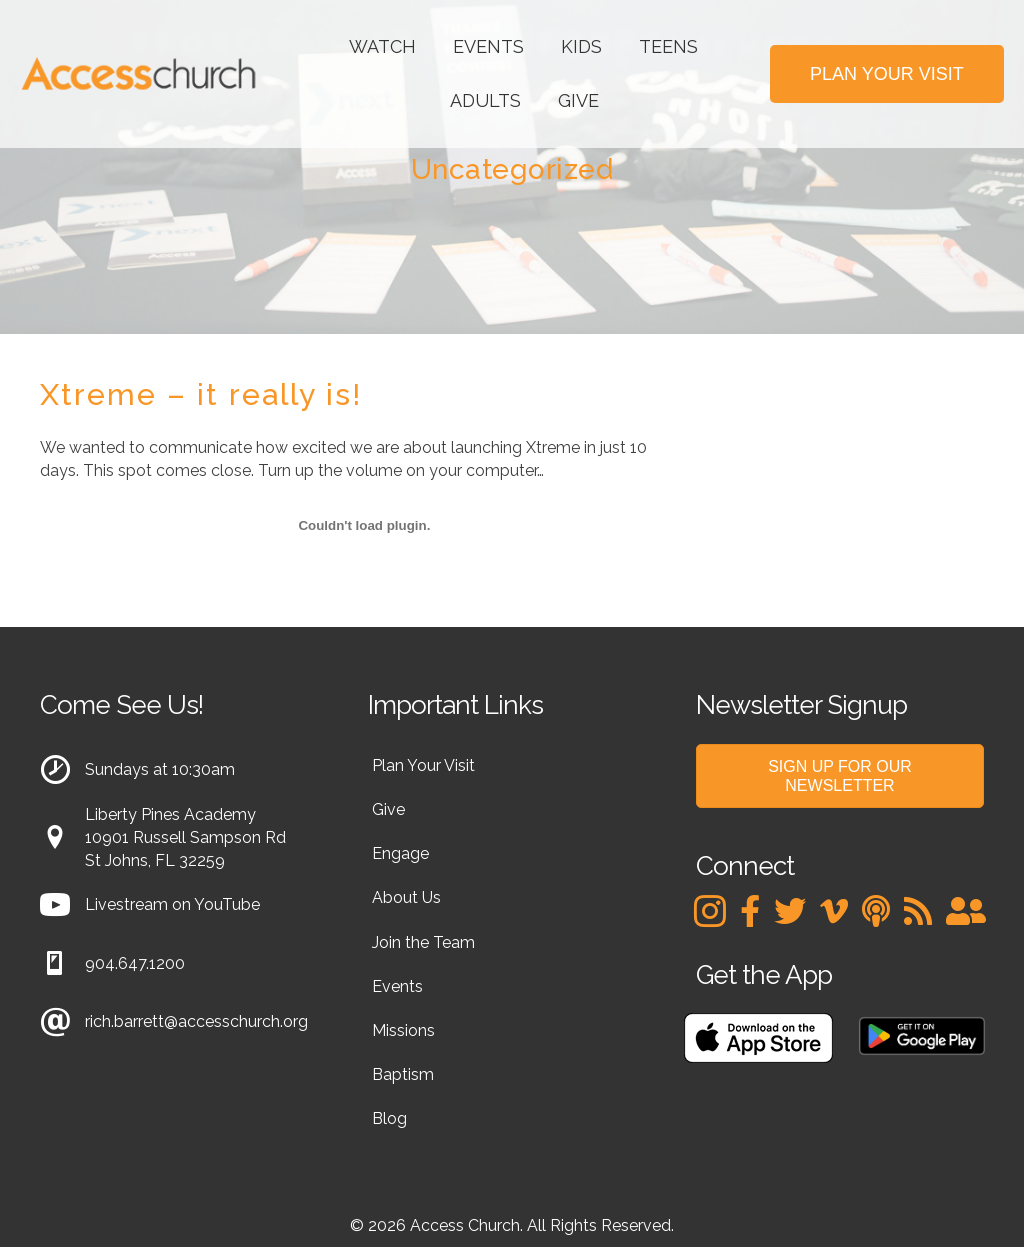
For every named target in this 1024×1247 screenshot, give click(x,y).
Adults (485, 100)
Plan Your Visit (423, 765)
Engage (400, 853)
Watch (382, 46)
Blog (389, 1118)
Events (488, 46)
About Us (406, 897)
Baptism (403, 1074)
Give (578, 100)
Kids (581, 46)
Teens (668, 46)
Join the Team (423, 942)
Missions (403, 1030)
